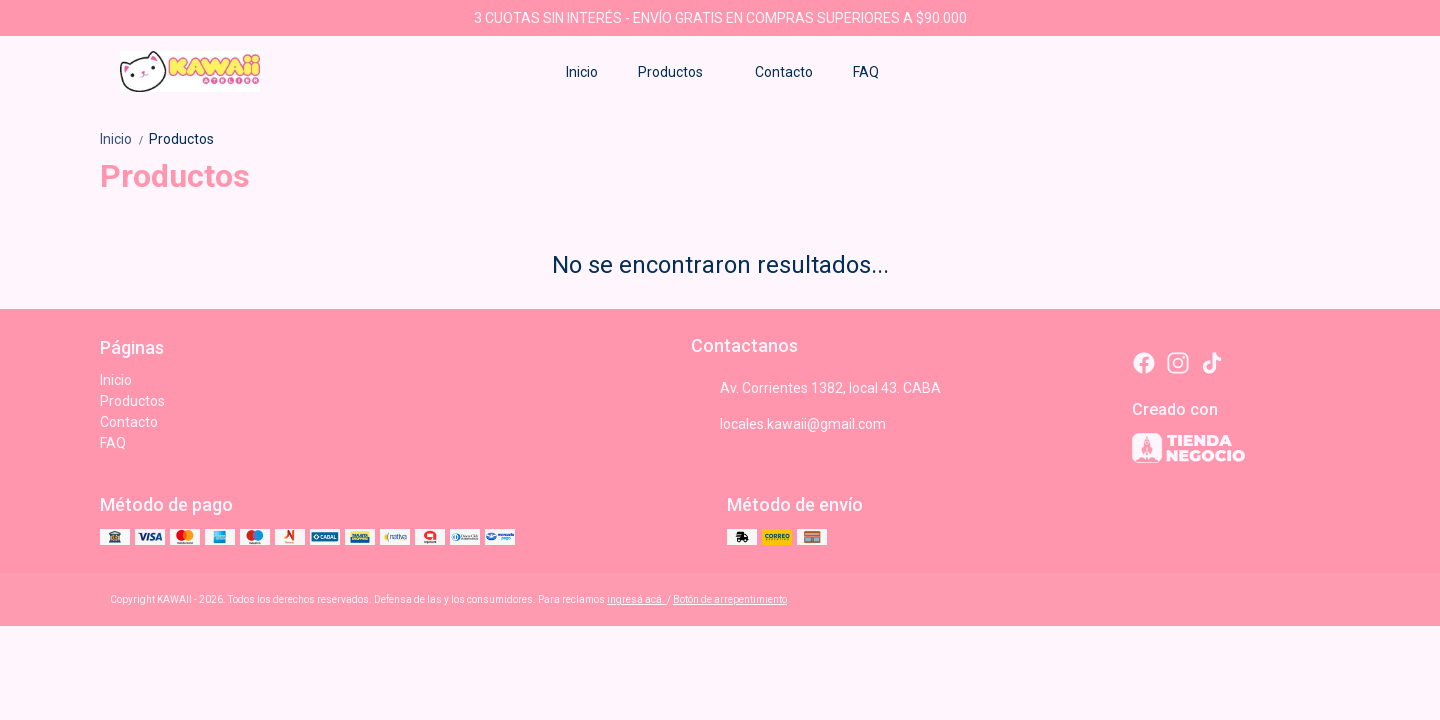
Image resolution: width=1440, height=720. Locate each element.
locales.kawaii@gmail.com (788, 424)
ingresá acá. (637, 599)
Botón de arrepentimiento (730, 599)
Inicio (582, 72)
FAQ (866, 72)
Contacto (784, 72)
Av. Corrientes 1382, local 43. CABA (816, 388)
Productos (680, 72)
